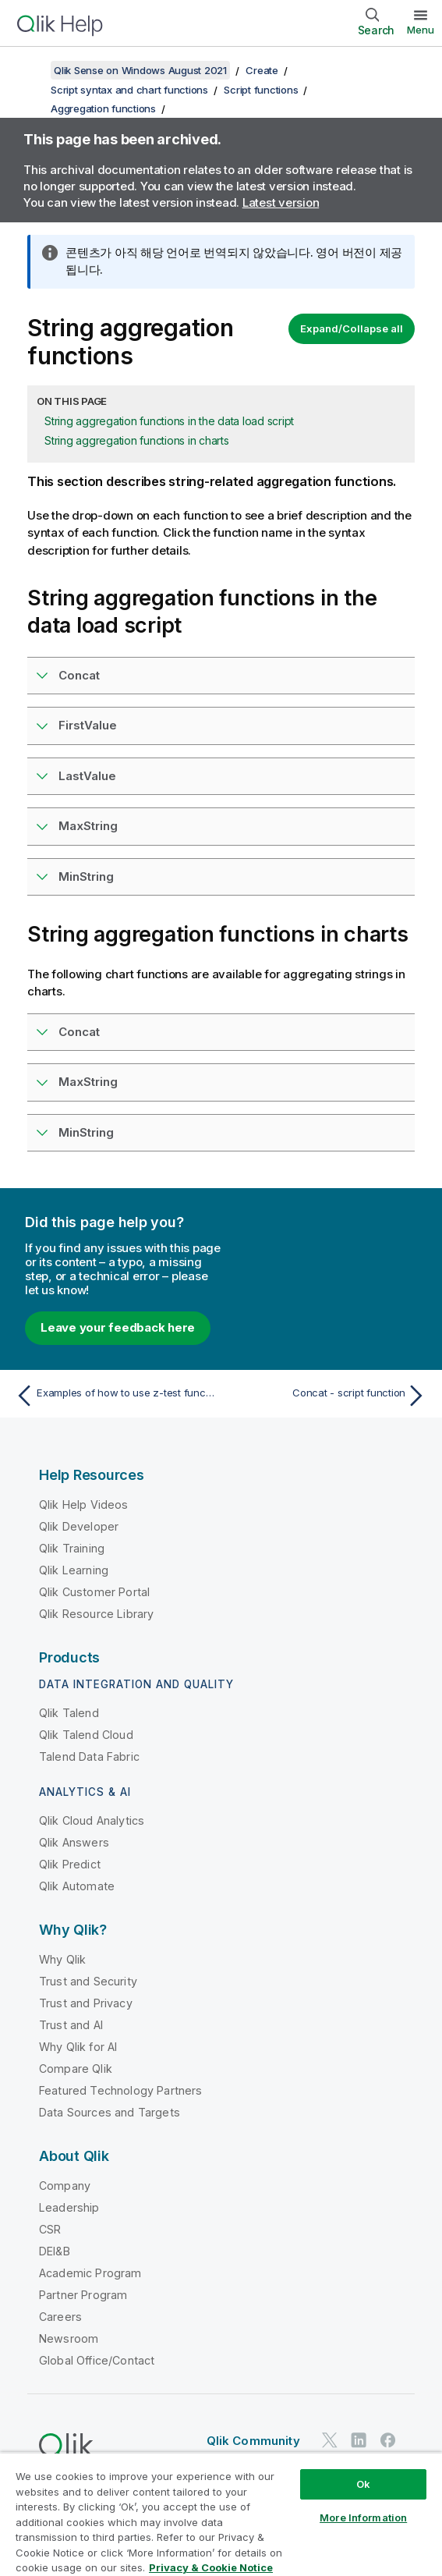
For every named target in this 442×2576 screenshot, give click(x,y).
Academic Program (90, 2273)
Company (64, 2185)
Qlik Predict (70, 1864)
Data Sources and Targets (109, 2112)
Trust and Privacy (86, 2003)
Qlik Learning (73, 1570)
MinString (86, 876)
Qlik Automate (77, 1886)
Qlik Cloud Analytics (91, 1820)
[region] (221, 2514)
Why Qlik (62, 1959)
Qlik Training (71, 1548)
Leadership (69, 2207)
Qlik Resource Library (96, 1613)
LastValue (87, 775)
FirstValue (87, 725)
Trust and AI (71, 2024)
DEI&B (54, 2251)
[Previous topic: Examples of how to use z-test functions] (114, 1396)
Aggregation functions (103, 108)
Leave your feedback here (118, 1327)
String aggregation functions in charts (136, 440)
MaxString (88, 825)
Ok (363, 2484)
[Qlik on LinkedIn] (358, 2440)
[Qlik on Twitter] (329, 2440)
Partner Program (83, 2294)
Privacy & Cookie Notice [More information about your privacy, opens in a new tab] (211, 2567)
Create (262, 70)
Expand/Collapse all (351, 328)
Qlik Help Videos (84, 1504)
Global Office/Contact (96, 2360)
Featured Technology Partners (120, 2090)
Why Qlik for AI (78, 2046)
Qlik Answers (74, 1842)
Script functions (261, 89)
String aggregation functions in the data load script (169, 421)
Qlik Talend (69, 1712)
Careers (60, 2316)
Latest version (281, 202)
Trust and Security (88, 1981)
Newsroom (68, 2338)
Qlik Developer (78, 1526)
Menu (420, 29)
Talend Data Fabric (89, 1756)
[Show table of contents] (31, 70)
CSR (50, 2229)
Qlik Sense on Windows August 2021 (140, 70)
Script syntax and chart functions (129, 89)
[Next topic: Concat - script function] (327, 1396)
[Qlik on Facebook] (388, 2440)
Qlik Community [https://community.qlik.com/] (253, 2440)
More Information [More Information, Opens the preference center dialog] (363, 2517)
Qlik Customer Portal (94, 1591)
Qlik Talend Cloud (86, 1734)
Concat (79, 675)
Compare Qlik (75, 2068)
